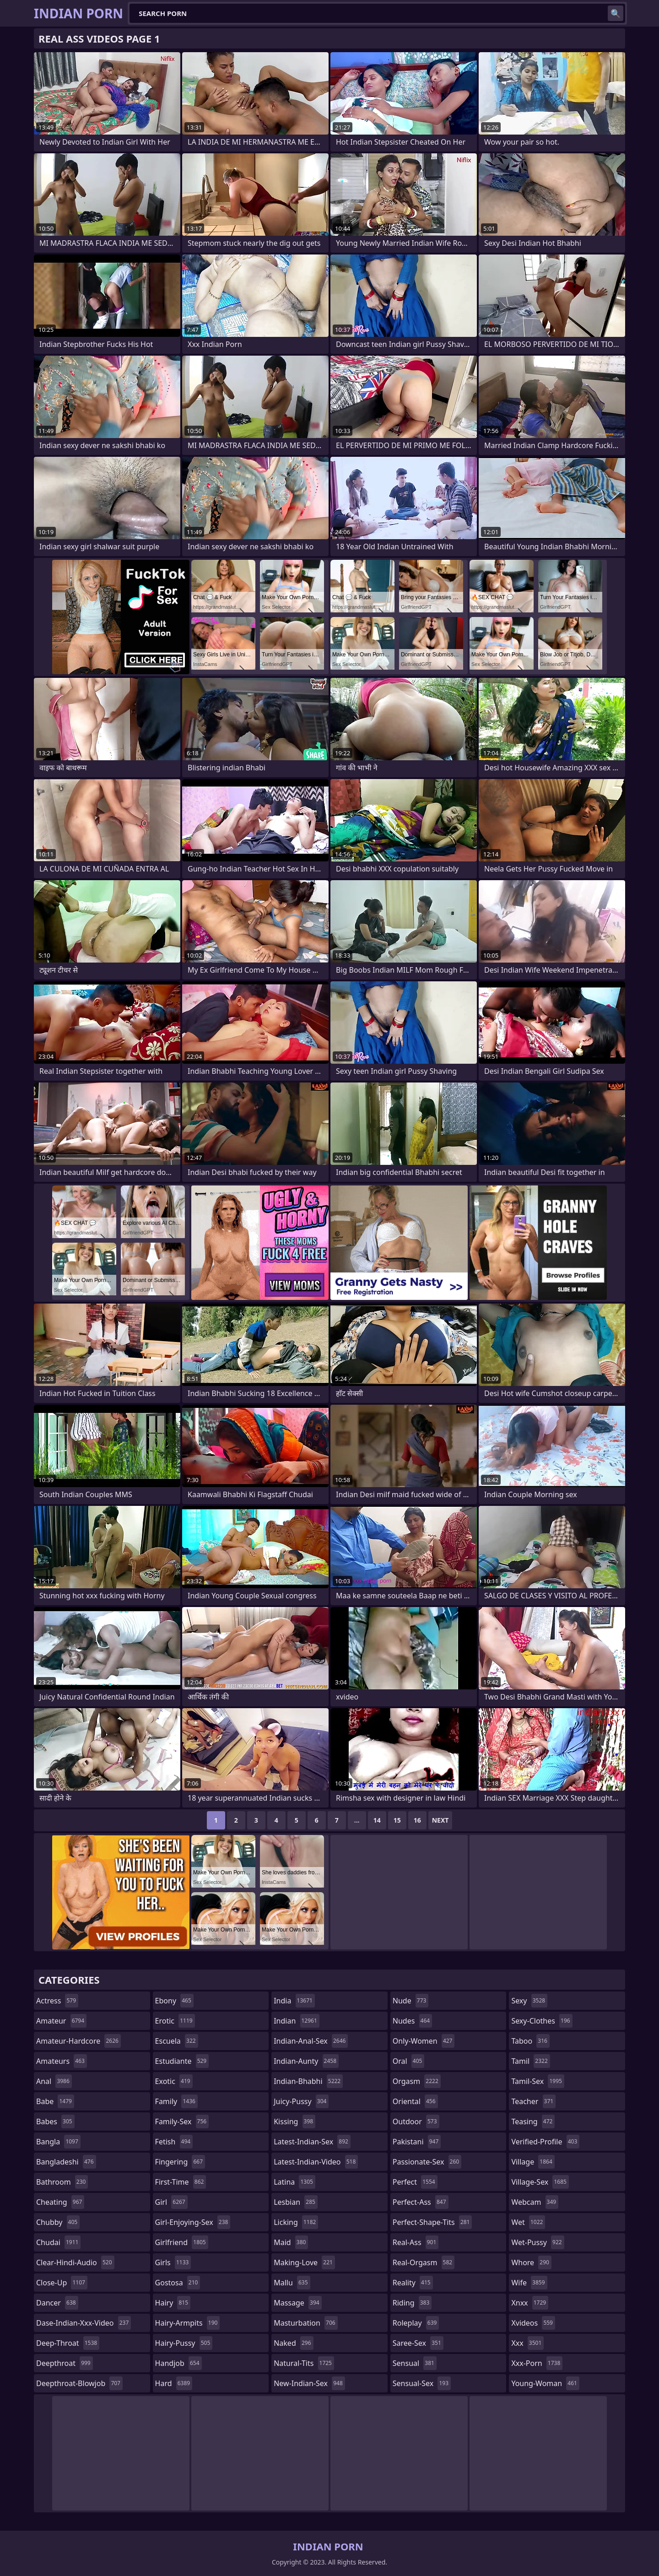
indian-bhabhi (308, 2081)
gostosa (177, 2282)
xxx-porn (536, 2363)
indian (296, 2021)
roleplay (416, 2323)
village (532, 2162)
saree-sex (418, 2343)
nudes (412, 2021)
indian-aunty (306, 2061)
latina (294, 2182)
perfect (415, 2182)
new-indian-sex (309, 2383)
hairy (172, 2303)
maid (291, 2242)
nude (411, 2001)
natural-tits (304, 2363)
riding (412, 2303)
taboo (530, 2041)
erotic (175, 2021)
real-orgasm (423, 2262)
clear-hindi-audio (75, 2262)
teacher (533, 2101)
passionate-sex (427, 2162)
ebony (174, 2001)
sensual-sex (422, 2383)
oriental (415, 2101)
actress (57, 2001)
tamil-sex (537, 2081)
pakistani (417, 2141)
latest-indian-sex (312, 2141)
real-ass (416, 2242)
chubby (58, 2222)
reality (413, 2282)
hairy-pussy (184, 2343)
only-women (424, 2041)
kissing (294, 2121)
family (176, 2101)
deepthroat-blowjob (79, 2383)
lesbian (296, 2202)
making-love (304, 2262)
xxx (527, 2343)
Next (440, 1820)
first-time (180, 2182)
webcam (534, 2202)
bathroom (62, 2182)
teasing (533, 2121)
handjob (178, 2363)
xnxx (529, 2303)
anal (54, 2081)
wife (529, 2282)
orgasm (417, 2081)
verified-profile (545, 2141)
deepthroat (64, 2363)
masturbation (305, 2323)
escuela (176, 2041)
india (294, 2001)
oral (409, 2061)
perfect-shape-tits (432, 2222)
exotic (174, 2081)
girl (171, 2202)
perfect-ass (420, 2202)
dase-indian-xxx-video (83, 2323)
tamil (530, 2061)
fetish (174, 2141)
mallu (292, 2282)
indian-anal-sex (311, 2041)
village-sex (540, 2182)
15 (397, 1820)
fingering (180, 2162)
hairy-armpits (187, 2323)
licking (296, 2222)
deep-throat (67, 2343)
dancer (57, 2303)
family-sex (182, 2121)
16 (417, 1820)
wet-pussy (537, 2242)
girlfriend (181, 2242)
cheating (60, 2202)
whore (531, 2262)
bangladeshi (66, 2162)
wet (528, 2222)
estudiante (182, 2061)
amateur (61, 2021)
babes (55, 2121)
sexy (529, 2001)
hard (174, 2383)
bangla (58, 2141)
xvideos (533, 2323)
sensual (415, 2363)
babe (55, 2101)
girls (173, 2262)
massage (297, 2303)
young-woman (545, 2383)
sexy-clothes (541, 2021)
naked (293, 2343)
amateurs (61, 2061)
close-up (61, 2282)
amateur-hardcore (78, 2041)
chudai (58, 2242)
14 (377, 1820)
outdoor (416, 2121)
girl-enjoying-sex (193, 2222)
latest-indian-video (316, 2162)
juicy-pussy (301, 2101)
